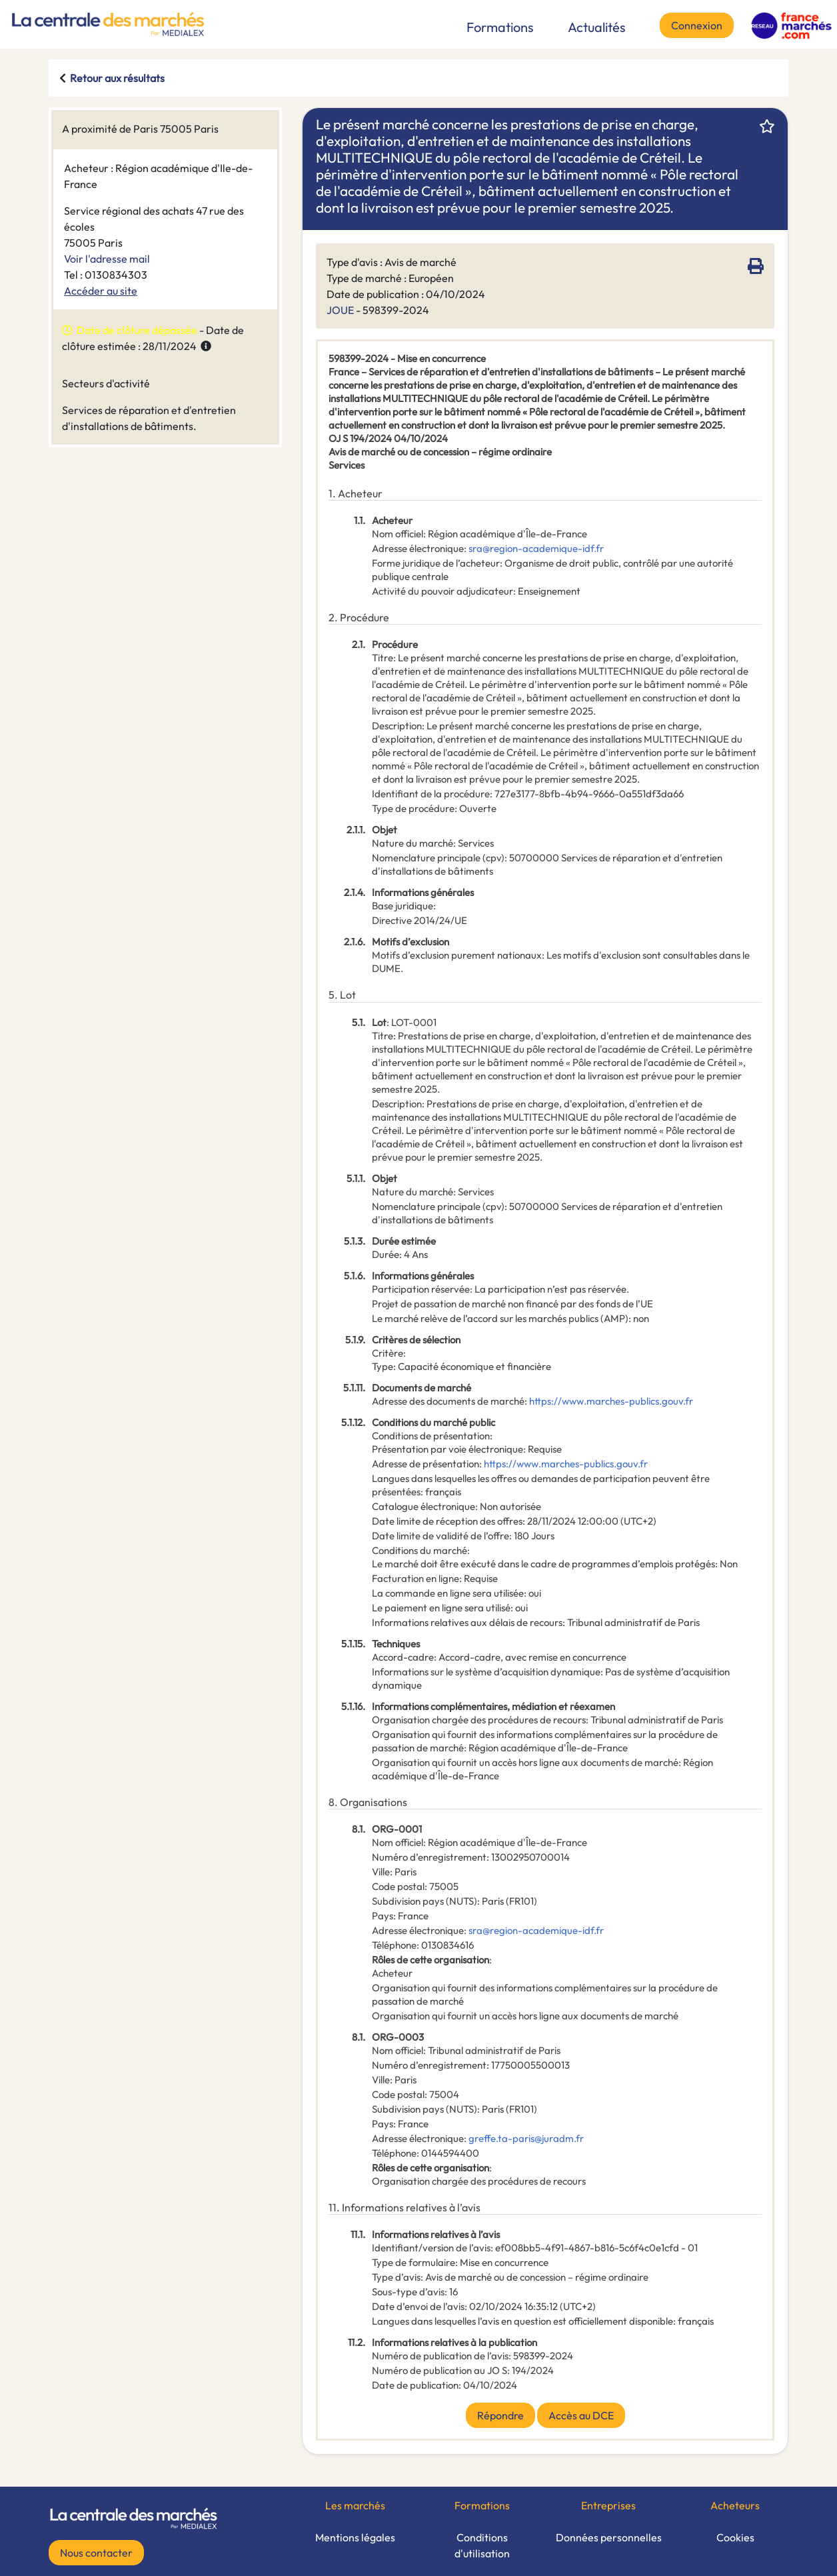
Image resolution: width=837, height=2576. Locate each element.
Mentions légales (355, 2537)
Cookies (735, 2537)
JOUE (340, 310)
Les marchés (355, 2505)
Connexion (696, 25)
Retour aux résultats (117, 78)
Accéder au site (100, 290)
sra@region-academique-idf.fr (536, 548)
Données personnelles (609, 2537)
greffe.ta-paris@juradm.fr (526, 2138)
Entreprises (608, 2505)
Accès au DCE (581, 2415)
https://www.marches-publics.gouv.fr (611, 1401)
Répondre (500, 2415)
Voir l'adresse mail (107, 258)
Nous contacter (96, 2552)
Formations (500, 27)
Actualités (597, 27)
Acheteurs (735, 2505)
